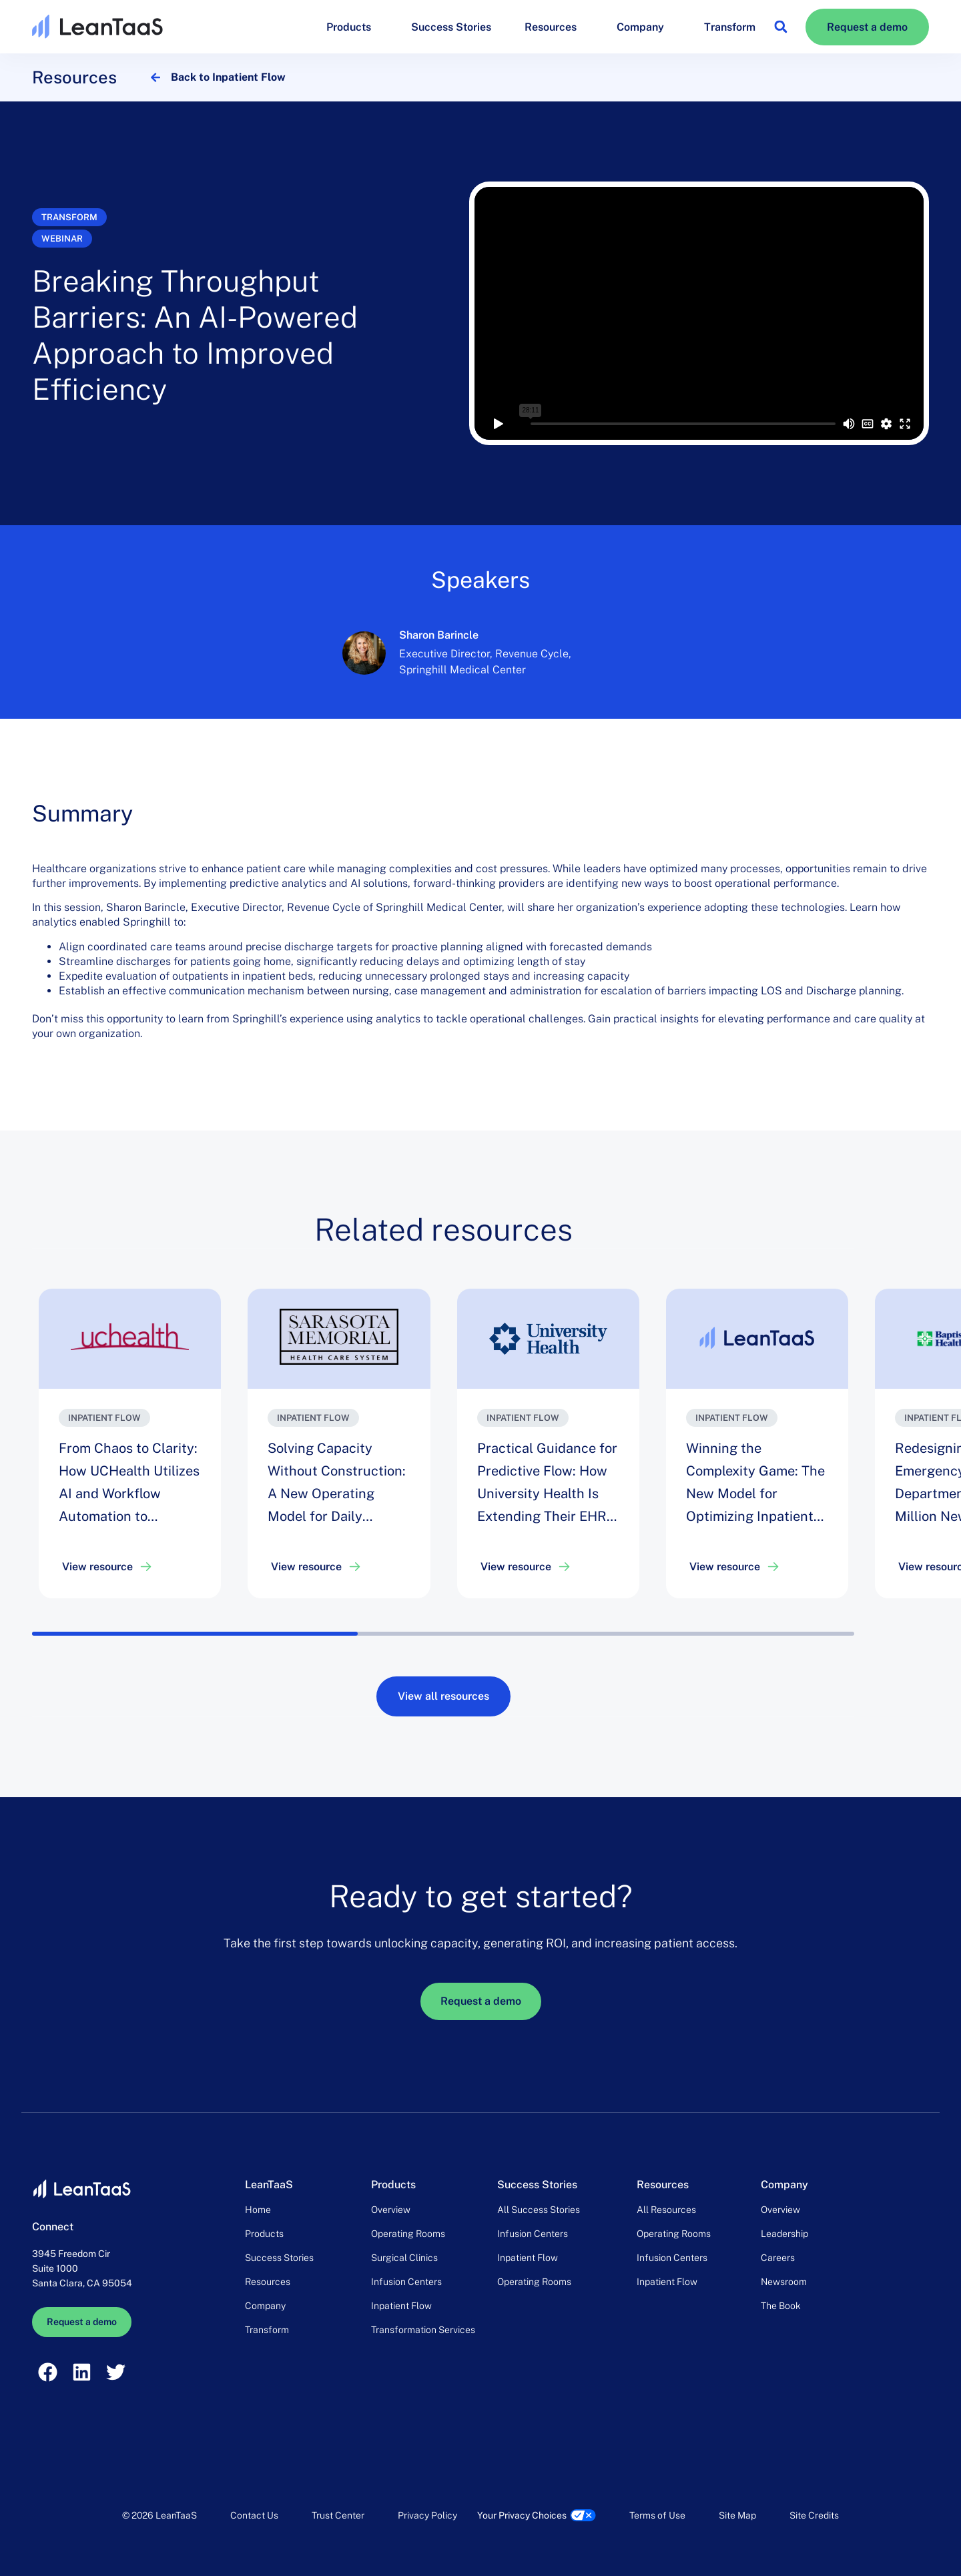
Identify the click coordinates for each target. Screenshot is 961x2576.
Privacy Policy (427, 2515)
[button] (780, 27)
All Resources (666, 2209)
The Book (781, 2305)
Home (258, 2209)
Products (352, 26)
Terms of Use (657, 2515)
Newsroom (784, 2281)
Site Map (737, 2515)
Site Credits (814, 2515)
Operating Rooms (408, 2233)
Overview (390, 2209)
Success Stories (451, 27)
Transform (729, 27)
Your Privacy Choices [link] (522, 2515)
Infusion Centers (406, 2281)
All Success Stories (538, 2209)
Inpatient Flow (401, 2305)
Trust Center (338, 2515)
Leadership (784, 2233)
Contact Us (254, 2515)
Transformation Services (423, 2329)
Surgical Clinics (404, 2257)
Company (644, 26)
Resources (554, 26)
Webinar (62, 239)
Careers (778, 2257)
